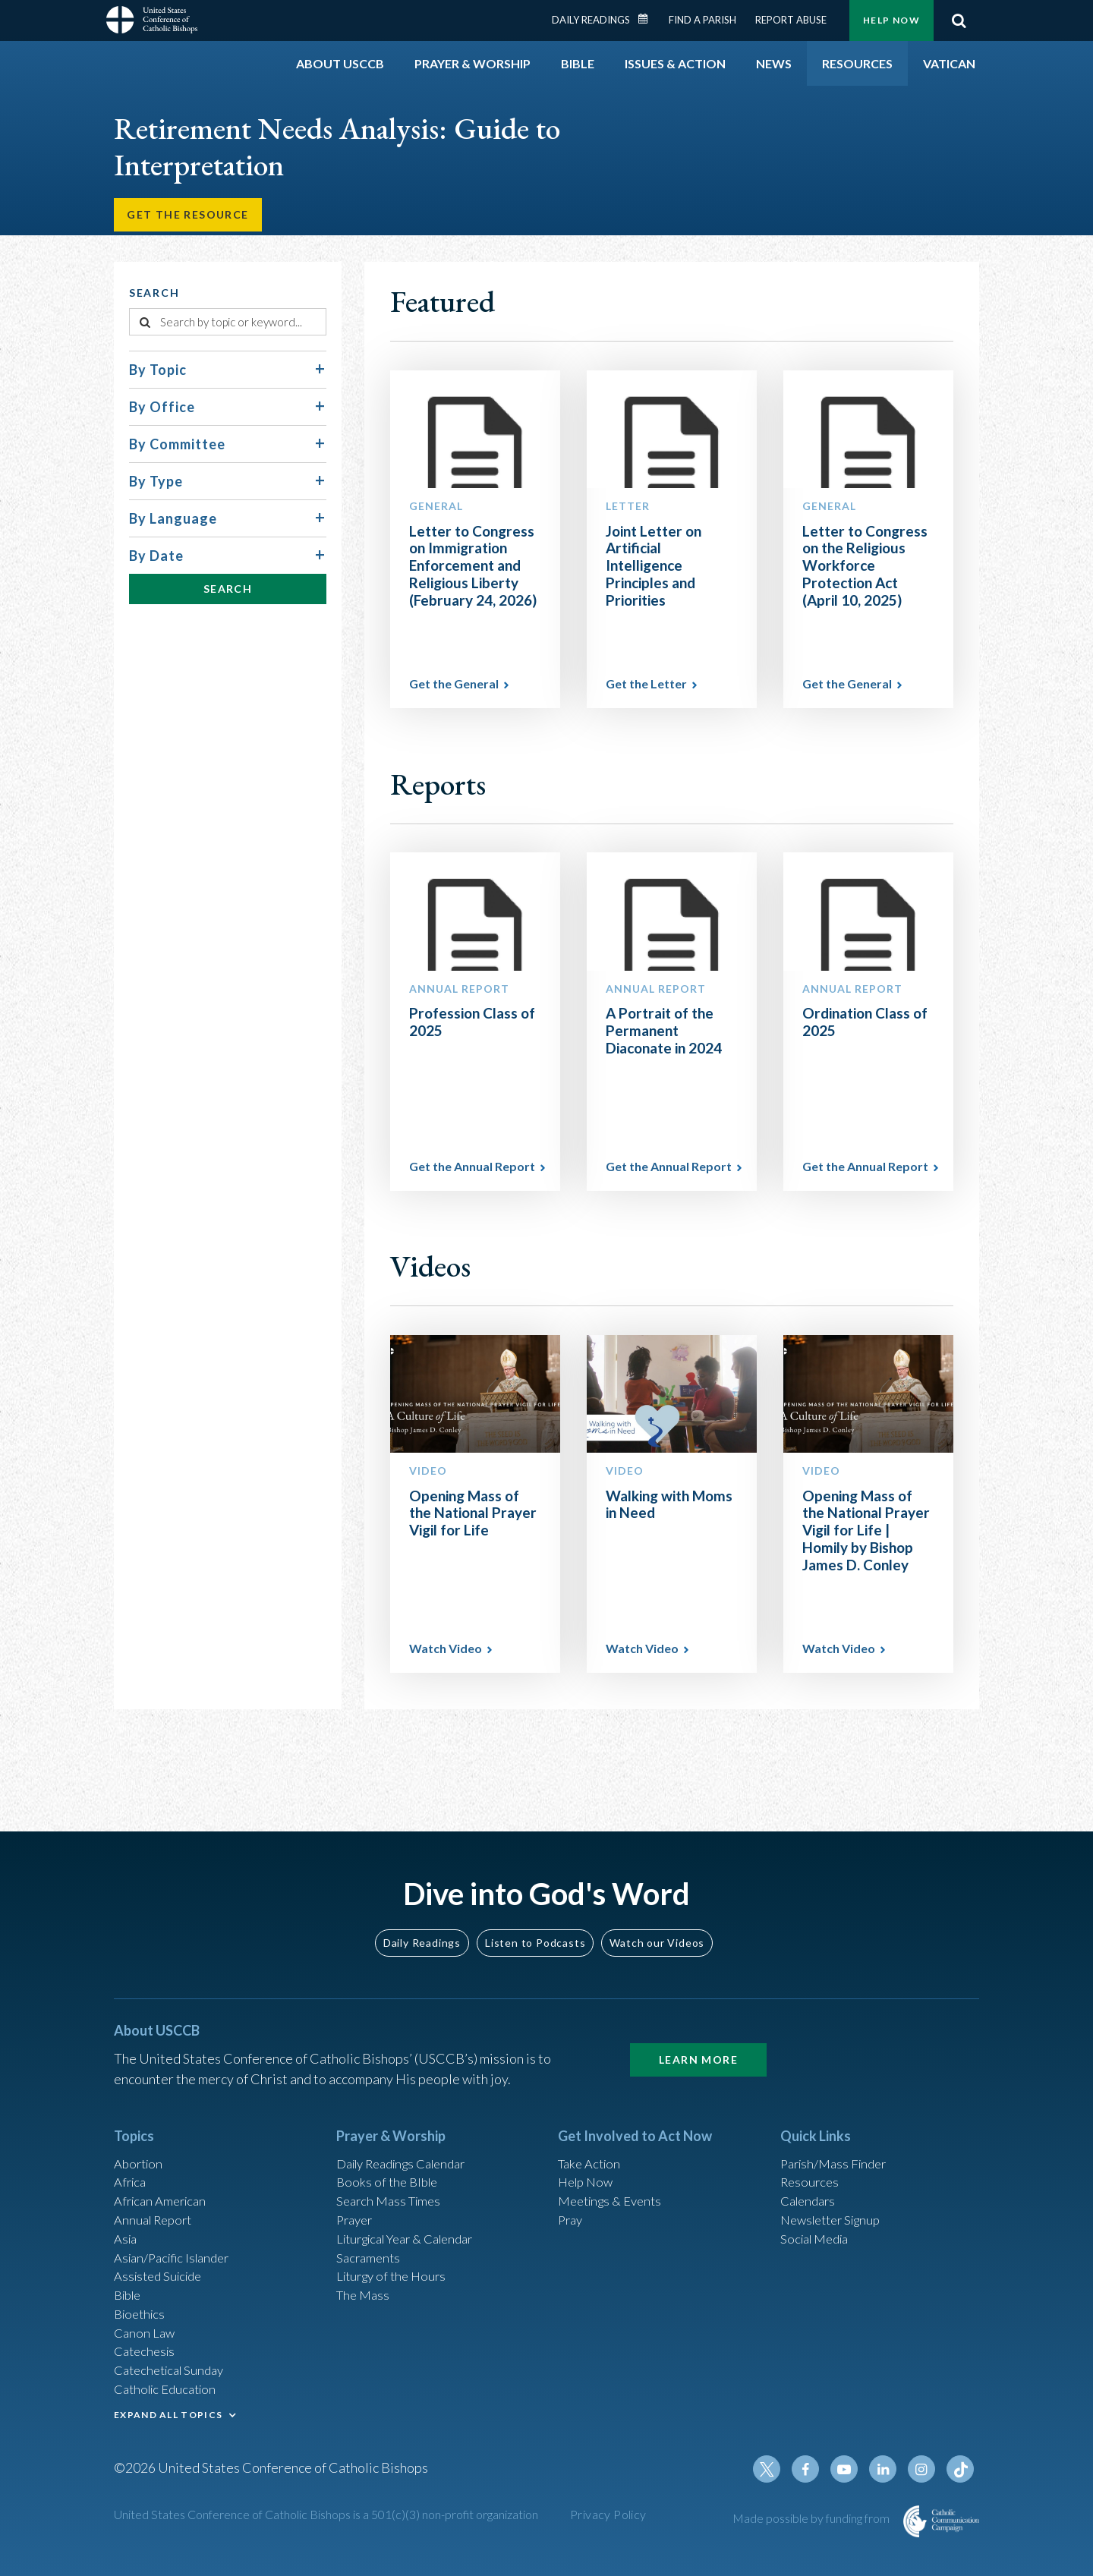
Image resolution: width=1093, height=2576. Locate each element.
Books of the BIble (389, 2158)
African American (164, 2179)
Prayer (356, 2199)
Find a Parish (702, 20)
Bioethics (142, 2302)
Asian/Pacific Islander (177, 2240)
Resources (811, 2158)
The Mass (364, 2281)
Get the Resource (190, 216)
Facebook (815, 2470)
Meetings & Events (614, 2179)
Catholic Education (169, 2384)
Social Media (818, 2220)
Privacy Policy (608, 2515)
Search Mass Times (392, 2179)
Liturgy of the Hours (395, 2261)
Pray (571, 2199)
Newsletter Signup (835, 2199)
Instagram (924, 2470)
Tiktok (961, 2470)
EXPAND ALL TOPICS (168, 2410)
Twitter (778, 2470)
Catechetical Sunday (174, 2363)
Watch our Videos (656, 1916)
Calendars (810, 2179)
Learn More (698, 2032)
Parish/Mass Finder (837, 2138)
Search (958, 20)
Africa (132, 2158)
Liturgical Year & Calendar (413, 2220)
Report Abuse (791, 20)
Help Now (891, 20)
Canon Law (146, 2322)
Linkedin (888, 2470)
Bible (130, 2281)
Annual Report (156, 2199)
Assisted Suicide (162, 2261)
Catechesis (147, 2343)
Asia (127, 2220)
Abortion (140, 2138)
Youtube (851, 2470)
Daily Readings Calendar (648, 19)
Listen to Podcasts (535, 1916)
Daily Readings (591, 20)
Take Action (591, 2138)
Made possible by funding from (812, 2519)
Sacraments (370, 2240)
